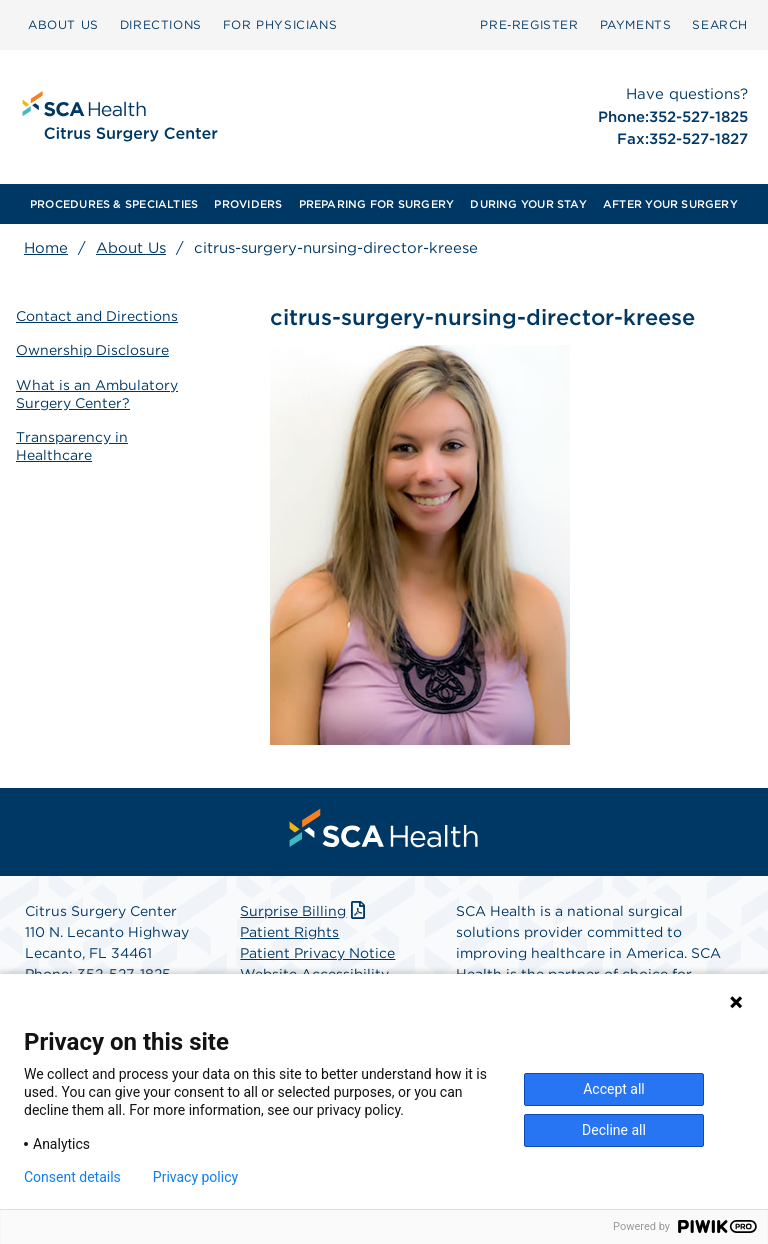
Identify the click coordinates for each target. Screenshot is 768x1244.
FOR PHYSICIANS (280, 24)
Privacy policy (195, 1177)
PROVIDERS (248, 204)
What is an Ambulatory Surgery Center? (97, 394)
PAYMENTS (636, 24)
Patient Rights (289, 932)
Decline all (614, 1130)
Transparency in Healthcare (72, 446)
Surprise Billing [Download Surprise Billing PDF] (304, 911)
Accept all (614, 1089)
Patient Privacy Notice (317, 953)
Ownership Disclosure (92, 350)
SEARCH (720, 24)
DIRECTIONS (161, 24)
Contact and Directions (97, 316)
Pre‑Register (529, 24)
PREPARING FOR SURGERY (377, 204)
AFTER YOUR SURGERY (670, 204)
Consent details (72, 1177)
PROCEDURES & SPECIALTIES (114, 204)
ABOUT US (63, 24)
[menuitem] (63, 25)
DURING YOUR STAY (528, 204)
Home (46, 248)
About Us (131, 248)
